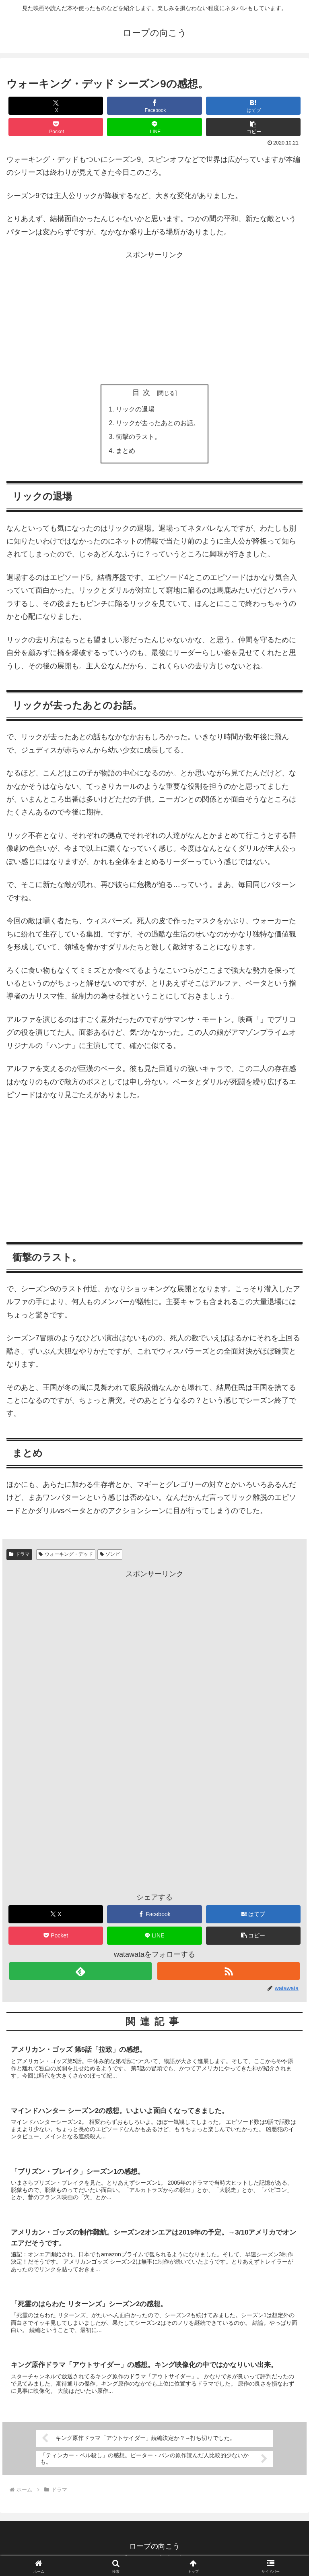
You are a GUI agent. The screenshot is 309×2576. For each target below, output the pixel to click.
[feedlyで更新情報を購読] (80, 1973)
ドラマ (19, 1556)
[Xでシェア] (55, 106)
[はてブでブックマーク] (253, 106)
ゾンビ (110, 1556)
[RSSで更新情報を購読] (228, 1973)
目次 (143, 393)
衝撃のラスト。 (138, 438)
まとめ (125, 452)
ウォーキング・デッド (66, 1556)
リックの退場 (135, 409)
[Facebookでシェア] (154, 106)
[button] (253, 127)
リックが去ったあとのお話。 (158, 424)
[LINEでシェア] (154, 127)
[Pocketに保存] (55, 127)
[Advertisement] (154, 318)
